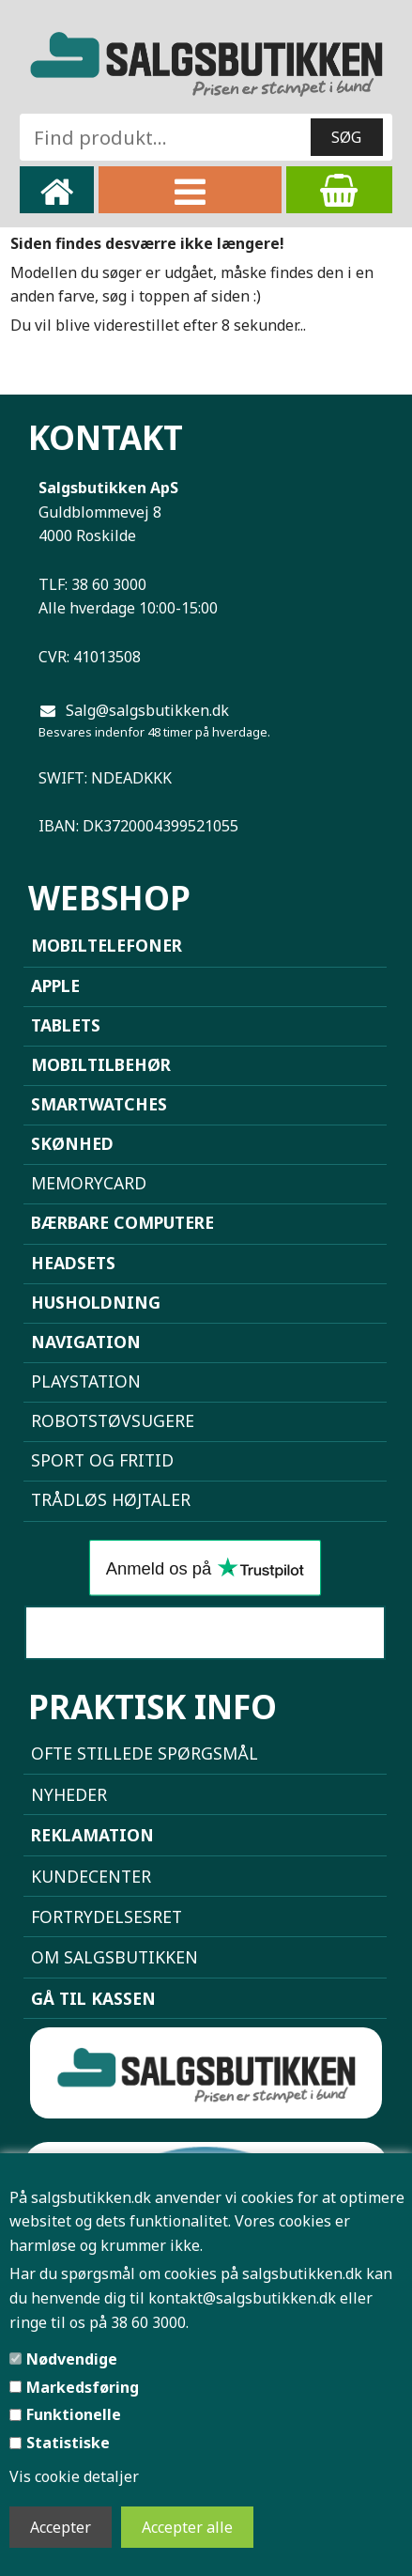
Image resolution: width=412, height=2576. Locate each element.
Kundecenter (91, 1876)
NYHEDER (69, 1794)
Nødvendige (71, 2359)
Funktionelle (73, 2414)
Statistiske (68, 2442)
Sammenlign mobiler (204, 1633)
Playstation (86, 1381)
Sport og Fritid (102, 1460)
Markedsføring (82, 2387)
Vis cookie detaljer (74, 2476)
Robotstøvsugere (112, 1420)
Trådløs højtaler (111, 1499)
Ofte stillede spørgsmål (144, 1753)
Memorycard (88, 1183)
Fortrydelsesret (106, 1916)
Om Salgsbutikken (114, 1957)
